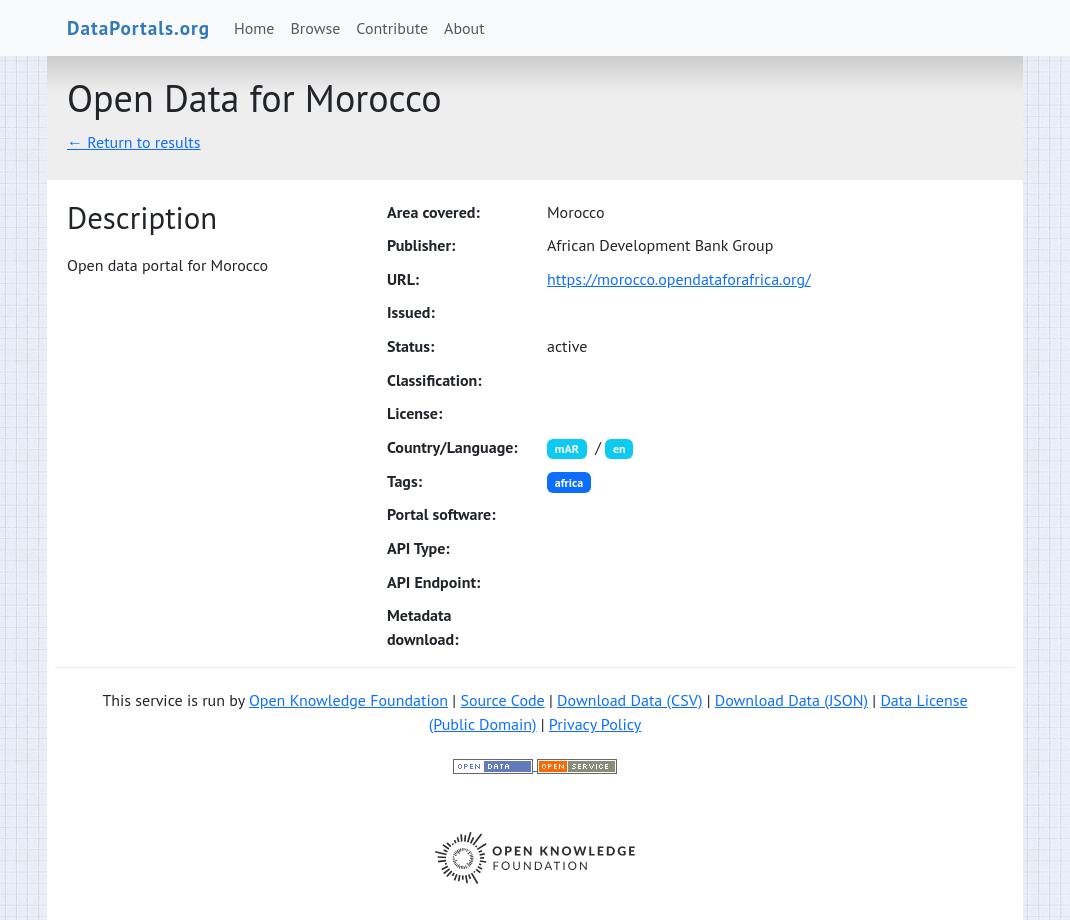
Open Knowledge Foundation (348, 700)
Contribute (392, 28)
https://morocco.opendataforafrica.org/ (679, 279)
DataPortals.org (138, 27)
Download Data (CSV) (629, 700)
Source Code (502, 700)
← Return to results (134, 142)
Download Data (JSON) (791, 700)
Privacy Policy (595, 724)
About (464, 28)
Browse (316, 28)
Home (254, 28)
